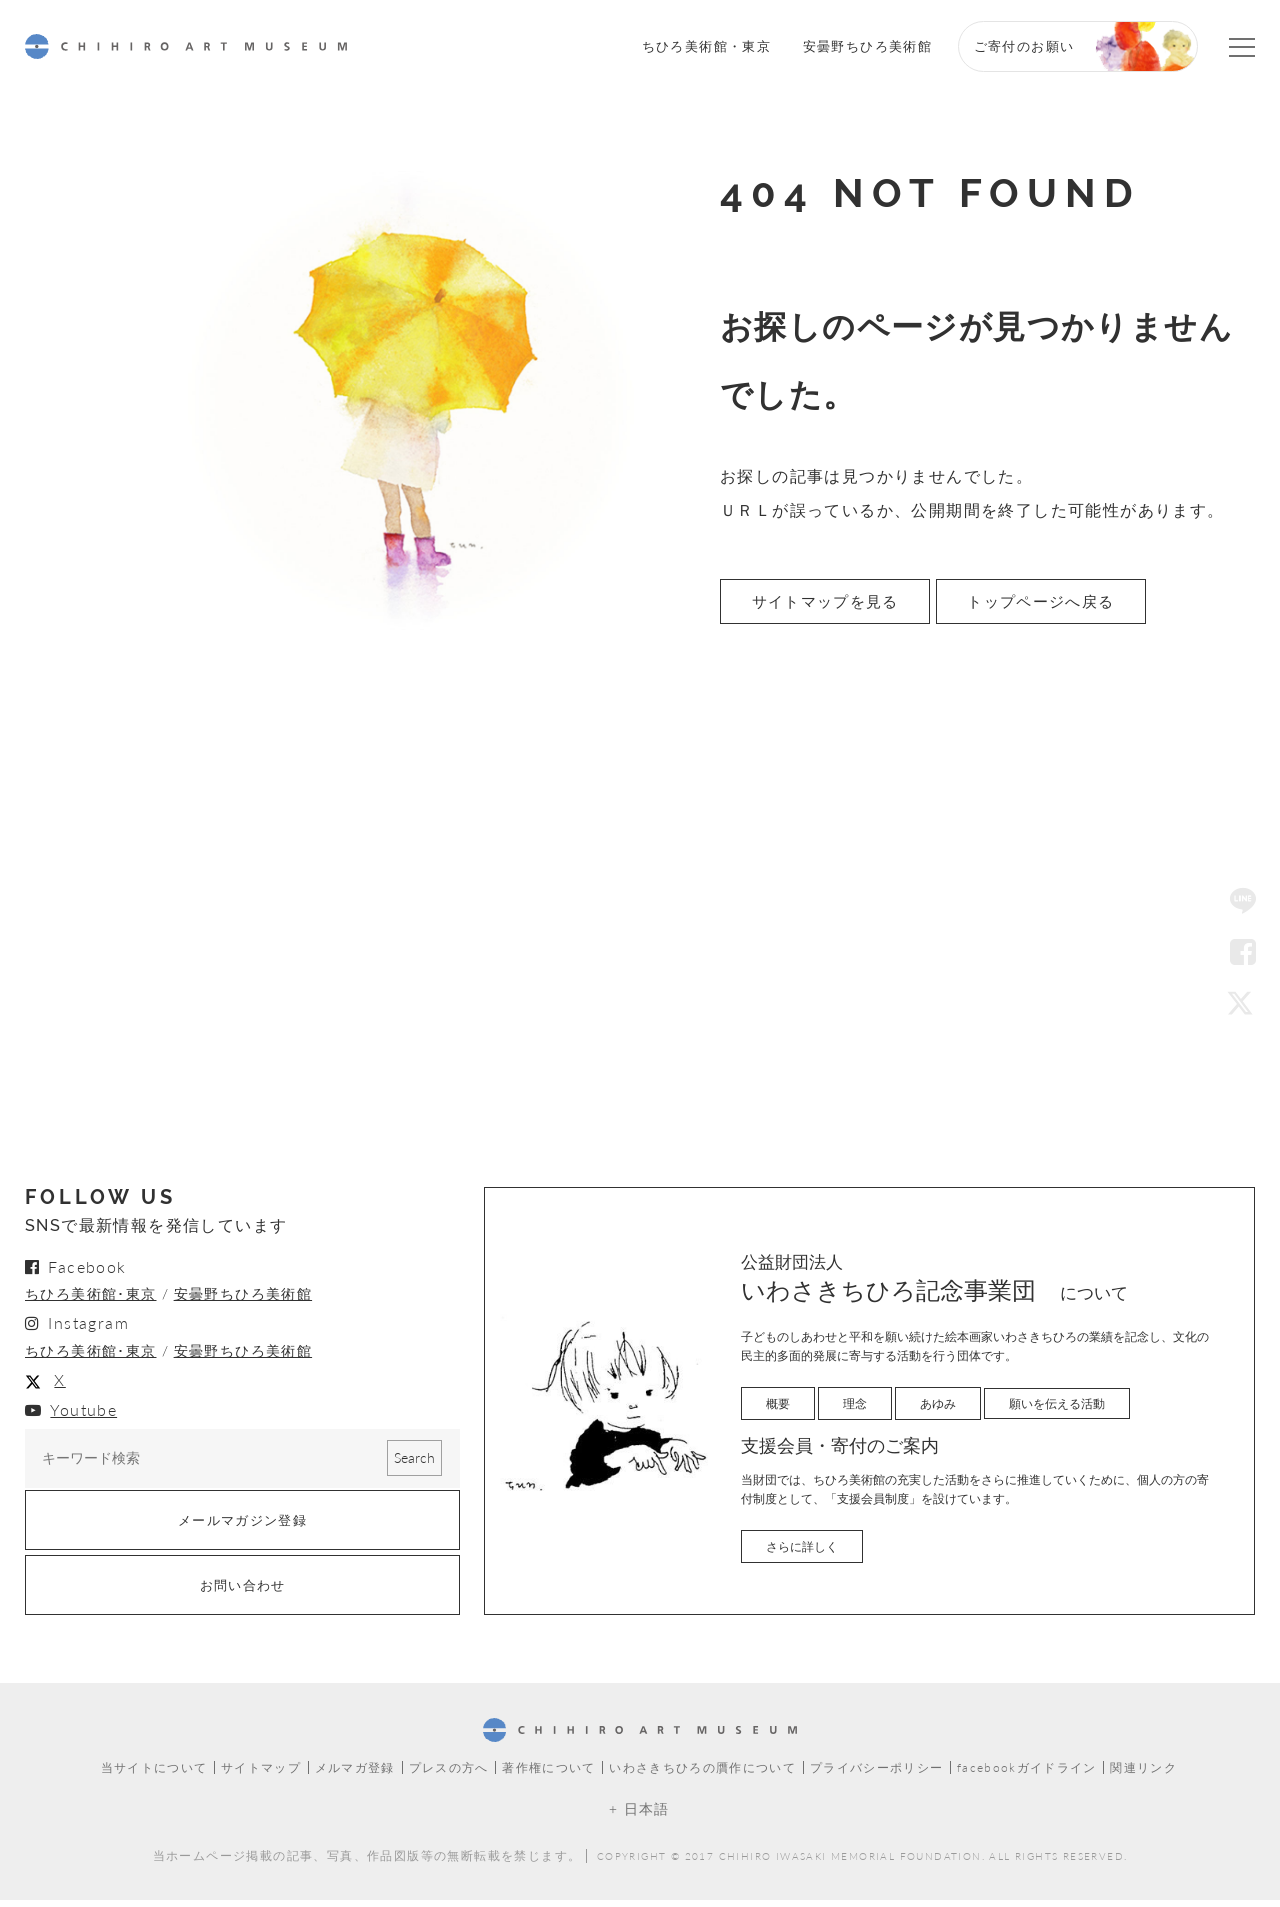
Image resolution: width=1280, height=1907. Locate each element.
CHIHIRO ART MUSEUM (186, 46)
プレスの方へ (447, 1775)
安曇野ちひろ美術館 (868, 45)
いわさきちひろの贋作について (703, 1775)
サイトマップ (259, 1775)
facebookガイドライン (1028, 1775)
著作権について (549, 1775)
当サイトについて (151, 1775)
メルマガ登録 (353, 1775)
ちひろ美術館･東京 (91, 1297)
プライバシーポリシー (878, 1775)
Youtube (83, 1413)
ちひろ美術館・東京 (707, 45)
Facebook (1243, 953)
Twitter (1243, 1005)
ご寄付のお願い (1024, 45)
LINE (1243, 902)
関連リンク (1146, 1775)
